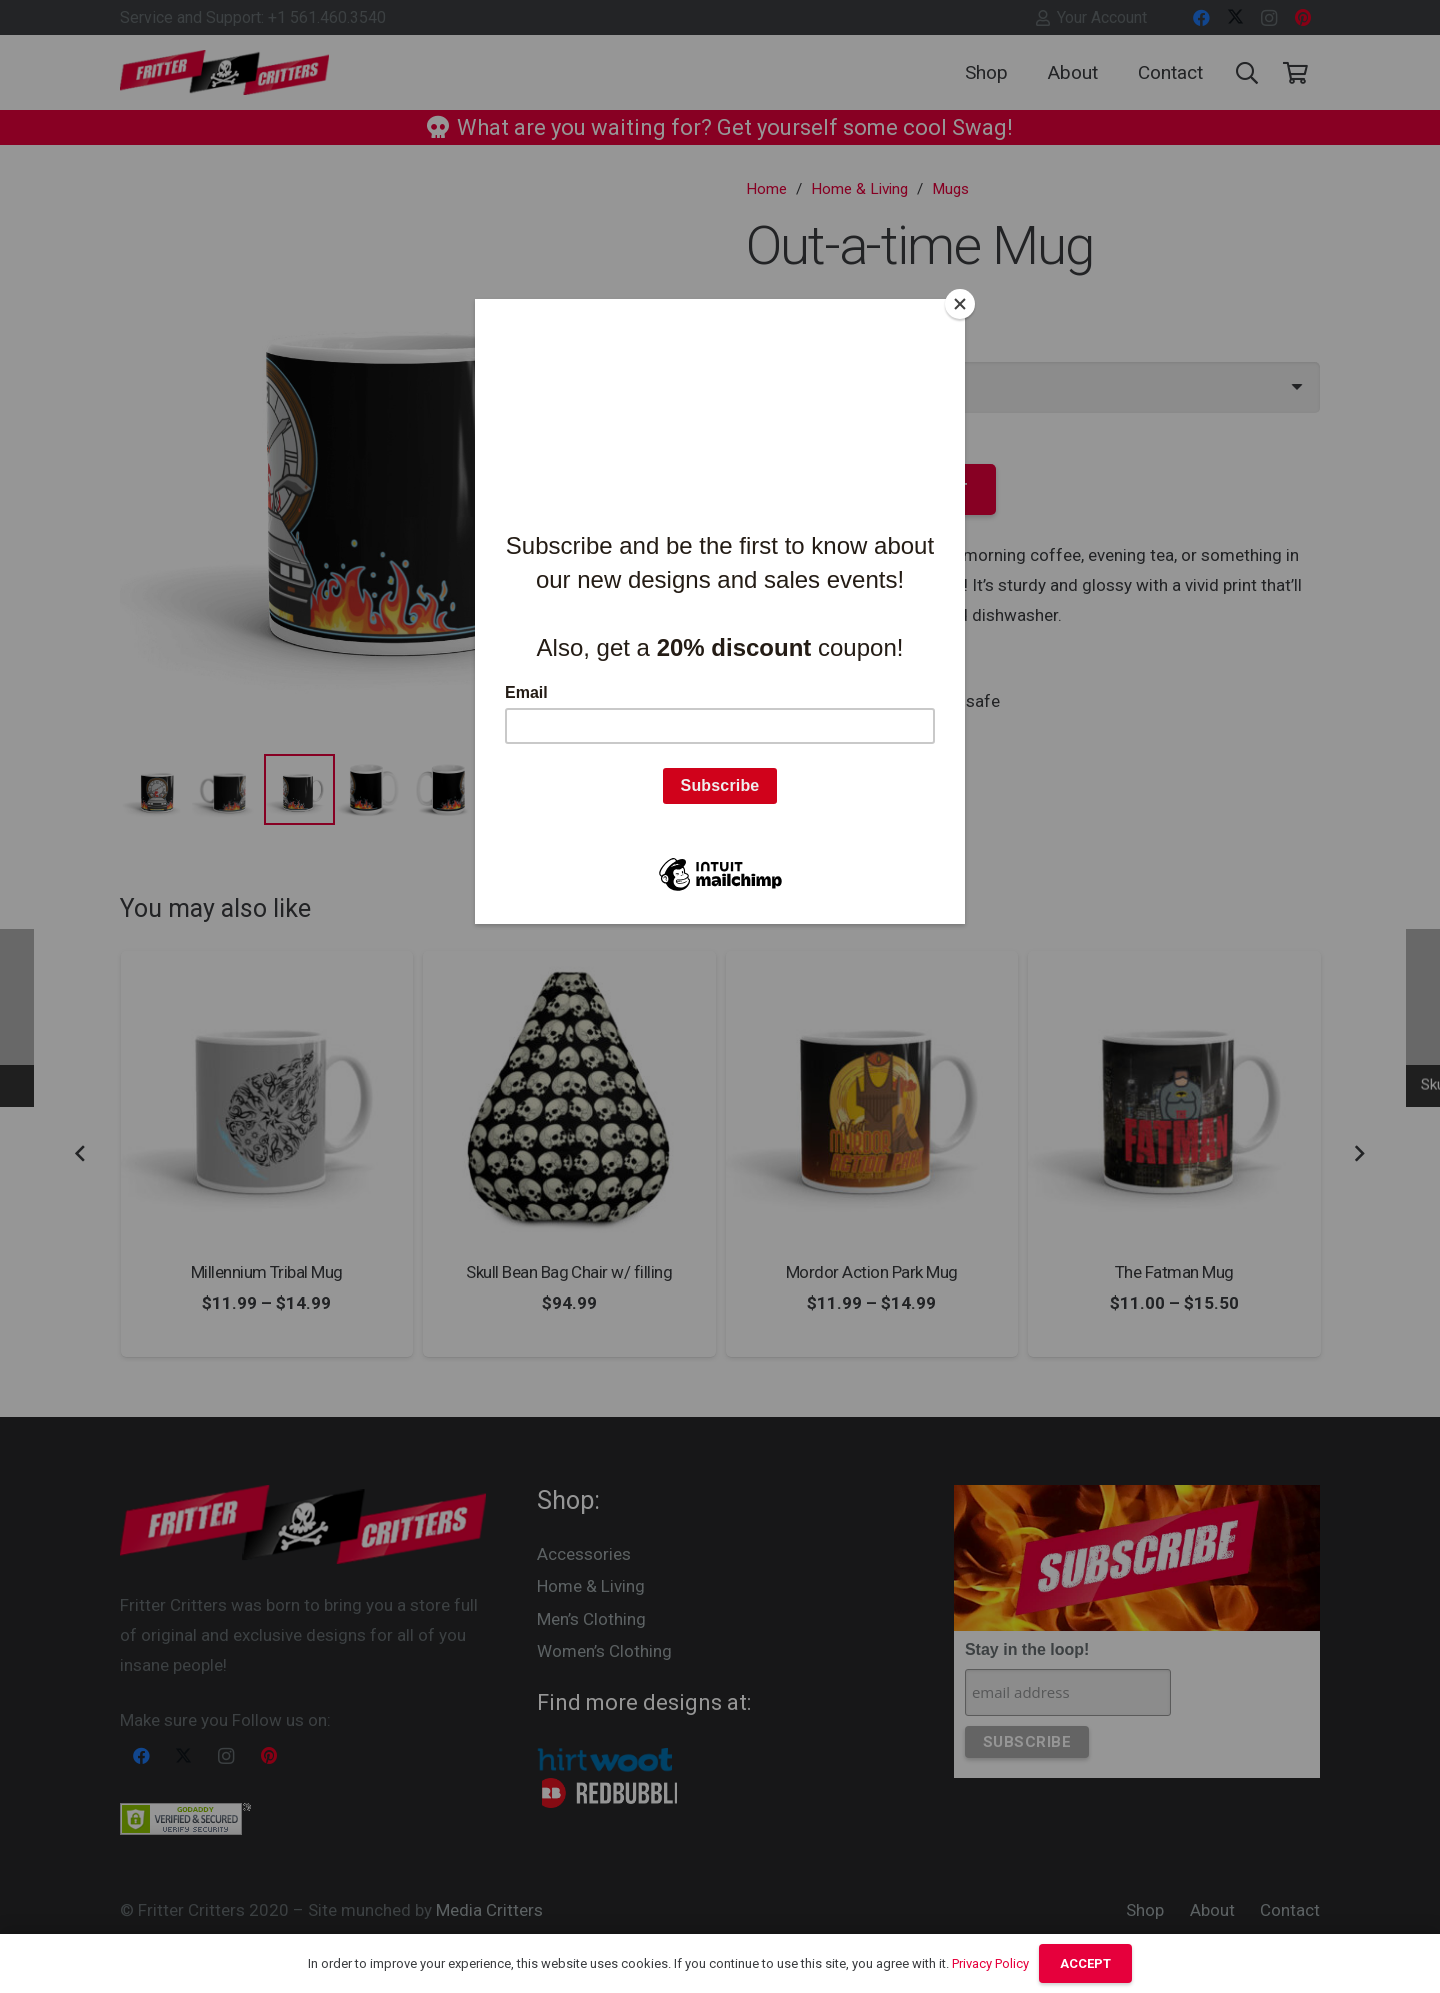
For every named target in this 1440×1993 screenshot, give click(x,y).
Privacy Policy (990, 1963)
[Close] (960, 304)
